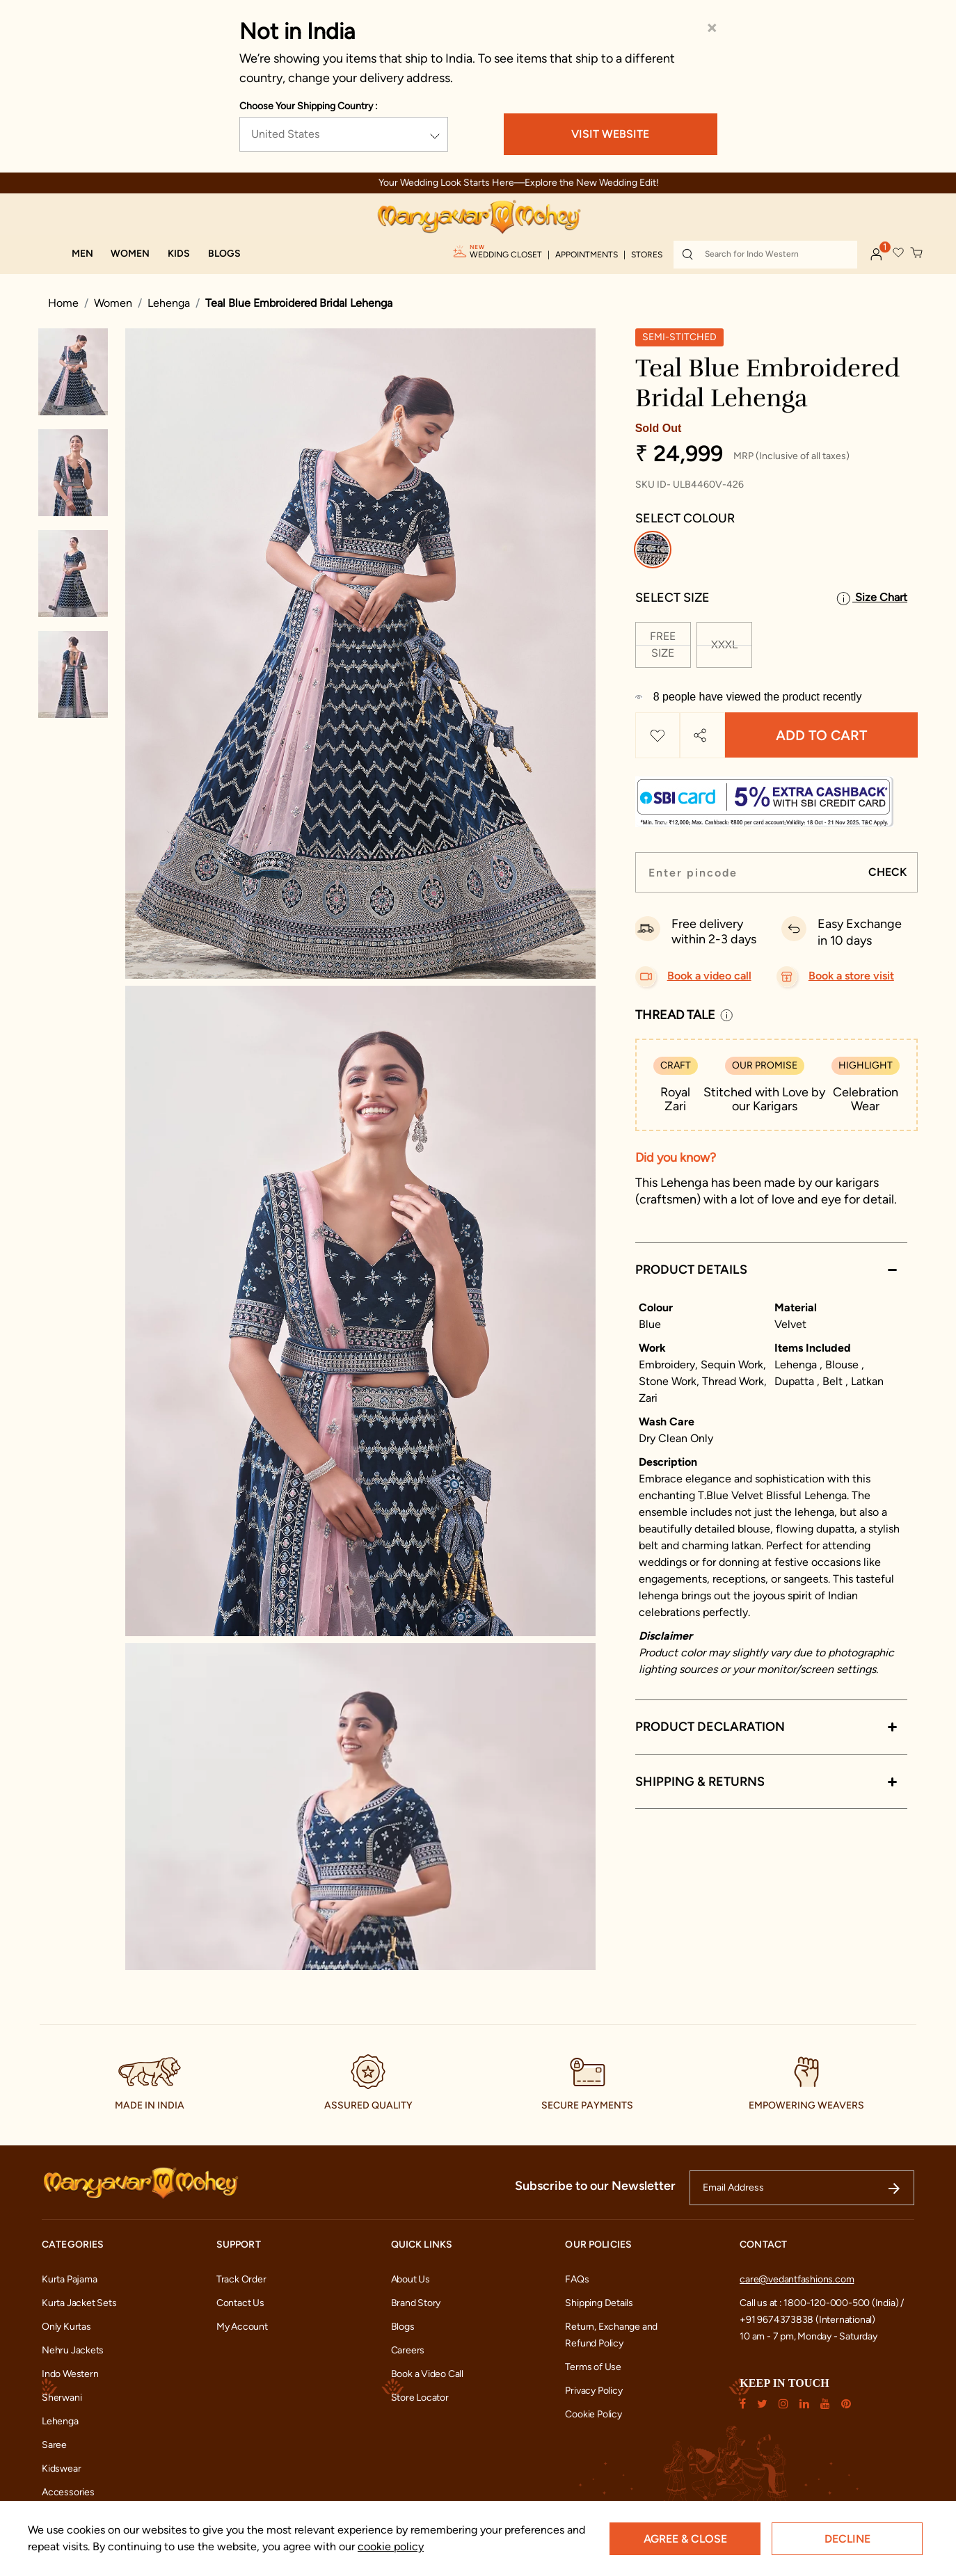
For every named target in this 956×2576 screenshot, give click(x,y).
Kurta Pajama (69, 2279)
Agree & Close (685, 2538)
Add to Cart (821, 735)
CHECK (887, 872)
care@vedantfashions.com (797, 2279)
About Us (410, 2279)
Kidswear (61, 2468)
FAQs (577, 2279)
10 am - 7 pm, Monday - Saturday (808, 2336)
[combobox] (765, 255)
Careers (408, 2350)
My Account (242, 2327)
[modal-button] (771, 796)
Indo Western (70, 2374)
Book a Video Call (427, 2374)
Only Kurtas (66, 2327)
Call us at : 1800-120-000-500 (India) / (822, 2303)
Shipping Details (599, 2303)
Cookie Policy (593, 2414)
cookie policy (391, 2546)
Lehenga (169, 303)
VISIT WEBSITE (610, 134)
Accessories (68, 2492)
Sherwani (61, 2397)
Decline (847, 2538)
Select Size (672, 597)
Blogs (403, 2327)
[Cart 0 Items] (917, 253)
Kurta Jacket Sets (79, 2303)
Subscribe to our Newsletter (595, 2185)
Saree (54, 2445)
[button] (82, 254)
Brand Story (416, 2303)
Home (63, 303)
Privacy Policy (593, 2391)
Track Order (241, 2279)
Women (113, 303)
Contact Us (240, 2303)
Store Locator (420, 2397)
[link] (224, 254)
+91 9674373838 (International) (807, 2320)
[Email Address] (802, 2187)
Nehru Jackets (73, 2350)
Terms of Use (593, 2367)
